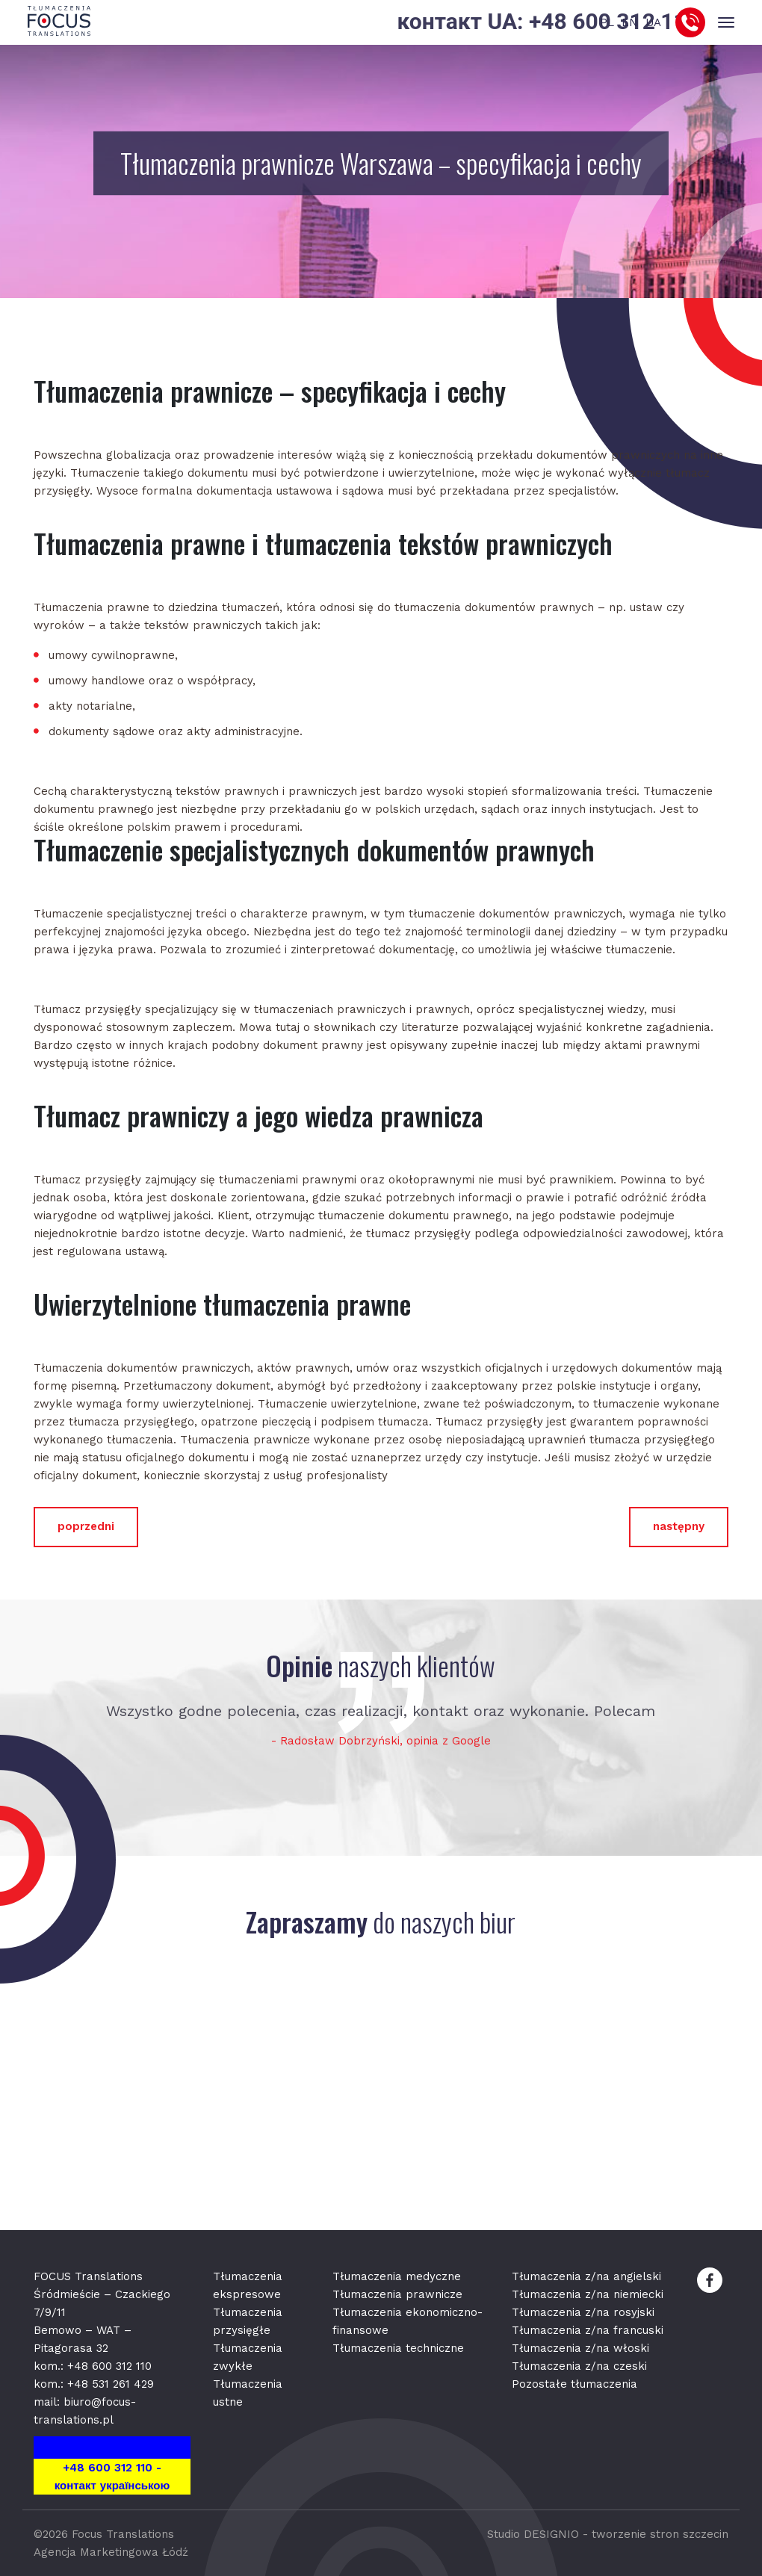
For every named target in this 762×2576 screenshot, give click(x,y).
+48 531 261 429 (110, 2384)
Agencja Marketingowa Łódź (111, 2552)
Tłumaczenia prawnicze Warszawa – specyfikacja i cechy (381, 163)
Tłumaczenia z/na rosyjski (583, 2312)
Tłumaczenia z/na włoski (580, 2348)
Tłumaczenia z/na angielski (586, 2276)
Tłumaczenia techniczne (398, 2348)
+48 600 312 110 (109, 2366)
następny (678, 1526)
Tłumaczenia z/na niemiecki (587, 2294)
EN (630, 22)
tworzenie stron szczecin (660, 2534)
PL (607, 22)
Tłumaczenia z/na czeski (579, 2366)
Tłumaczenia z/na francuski (587, 2330)
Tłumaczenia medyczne (396, 2276)
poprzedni (86, 1526)
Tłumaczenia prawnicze (397, 2294)
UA (653, 22)
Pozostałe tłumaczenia (574, 2384)
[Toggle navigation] (726, 23)
